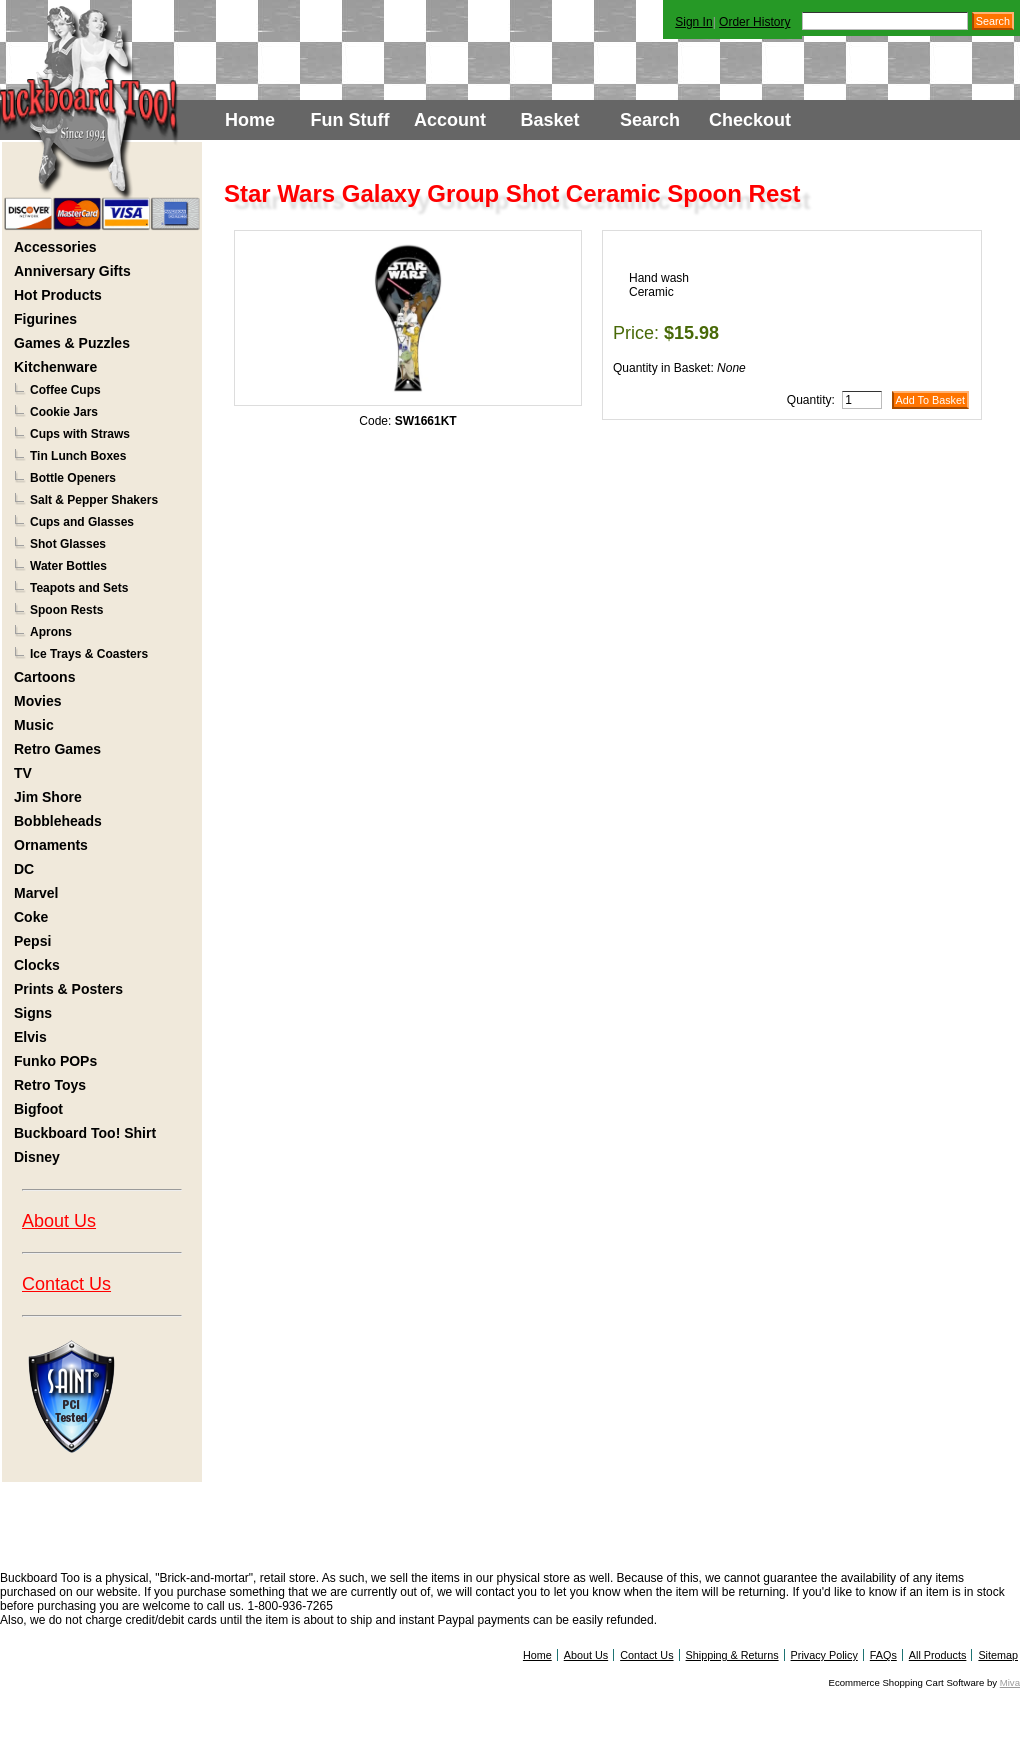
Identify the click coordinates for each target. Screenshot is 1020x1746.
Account (450, 120)
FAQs (883, 1655)
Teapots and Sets (79, 588)
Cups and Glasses (82, 522)
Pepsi (32, 941)
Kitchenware (55, 367)
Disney (37, 1157)
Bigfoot (38, 1109)
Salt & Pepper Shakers (94, 500)
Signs (33, 1013)
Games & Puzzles (72, 343)
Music (34, 725)
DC (24, 869)
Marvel (36, 893)
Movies (37, 701)
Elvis (30, 1037)
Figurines (45, 319)
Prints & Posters (68, 989)
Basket (549, 120)
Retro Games (57, 749)
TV (23, 773)
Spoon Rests (66, 610)
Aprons (51, 632)
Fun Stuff (350, 120)
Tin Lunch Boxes (78, 456)
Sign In (693, 22)
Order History (754, 22)
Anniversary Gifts (72, 271)
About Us (59, 1221)
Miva (1010, 1682)
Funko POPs (55, 1061)
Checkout (750, 120)
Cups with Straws (80, 434)
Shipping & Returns (732, 1655)
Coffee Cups (65, 390)
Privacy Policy (824, 1655)
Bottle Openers (73, 478)
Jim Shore (48, 797)
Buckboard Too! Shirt (85, 1133)
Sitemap (998, 1655)
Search (650, 120)
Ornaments (51, 845)
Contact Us (66, 1284)
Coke (31, 917)
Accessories (55, 247)
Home (250, 120)
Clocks (37, 965)
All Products (938, 1655)
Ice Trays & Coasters (89, 654)
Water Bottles (68, 566)
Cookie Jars (64, 412)
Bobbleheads (58, 821)
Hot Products (58, 295)
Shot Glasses (68, 544)
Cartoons (44, 677)
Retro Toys (50, 1085)
